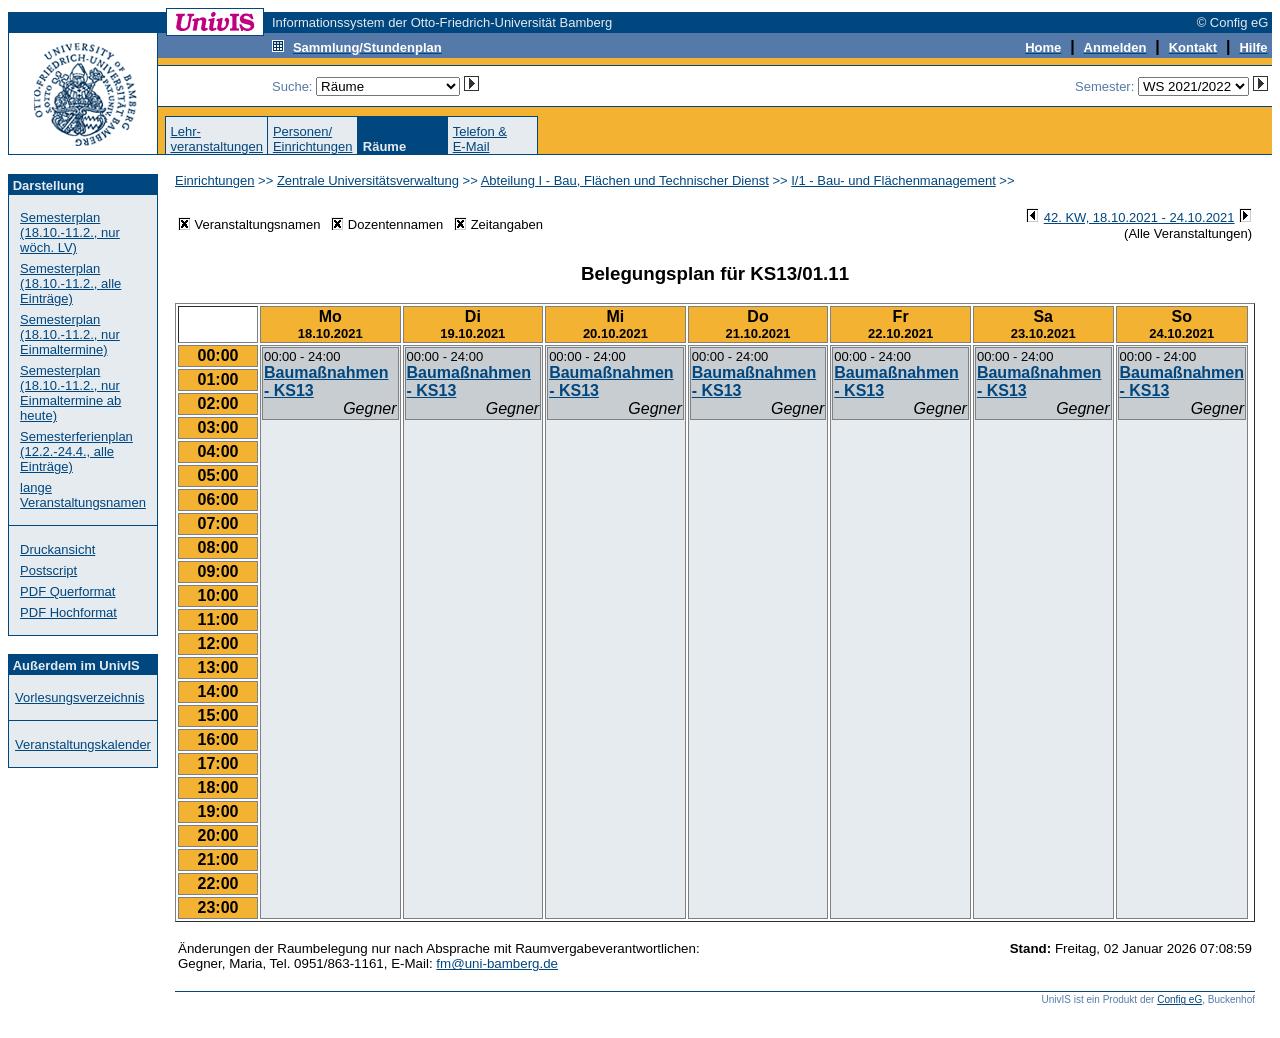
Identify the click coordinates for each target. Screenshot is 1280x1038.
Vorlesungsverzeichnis (79, 697)
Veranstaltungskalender (83, 744)
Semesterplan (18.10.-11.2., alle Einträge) (70, 283)
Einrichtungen (215, 180)
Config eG (1179, 999)
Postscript (48, 570)
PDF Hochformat (68, 612)
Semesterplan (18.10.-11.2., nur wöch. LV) (70, 232)
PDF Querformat (67, 591)
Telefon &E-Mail (480, 139)
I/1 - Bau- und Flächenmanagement (893, 180)
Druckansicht (57, 549)
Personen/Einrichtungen (313, 139)
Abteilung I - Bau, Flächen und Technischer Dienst (625, 180)
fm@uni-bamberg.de (497, 963)
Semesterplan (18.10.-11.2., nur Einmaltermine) (70, 334)
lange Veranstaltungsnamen (83, 495)
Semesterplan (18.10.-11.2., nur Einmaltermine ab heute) (70, 393)
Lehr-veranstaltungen (216, 139)
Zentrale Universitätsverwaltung (368, 180)
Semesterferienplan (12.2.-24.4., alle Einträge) (76, 451)
